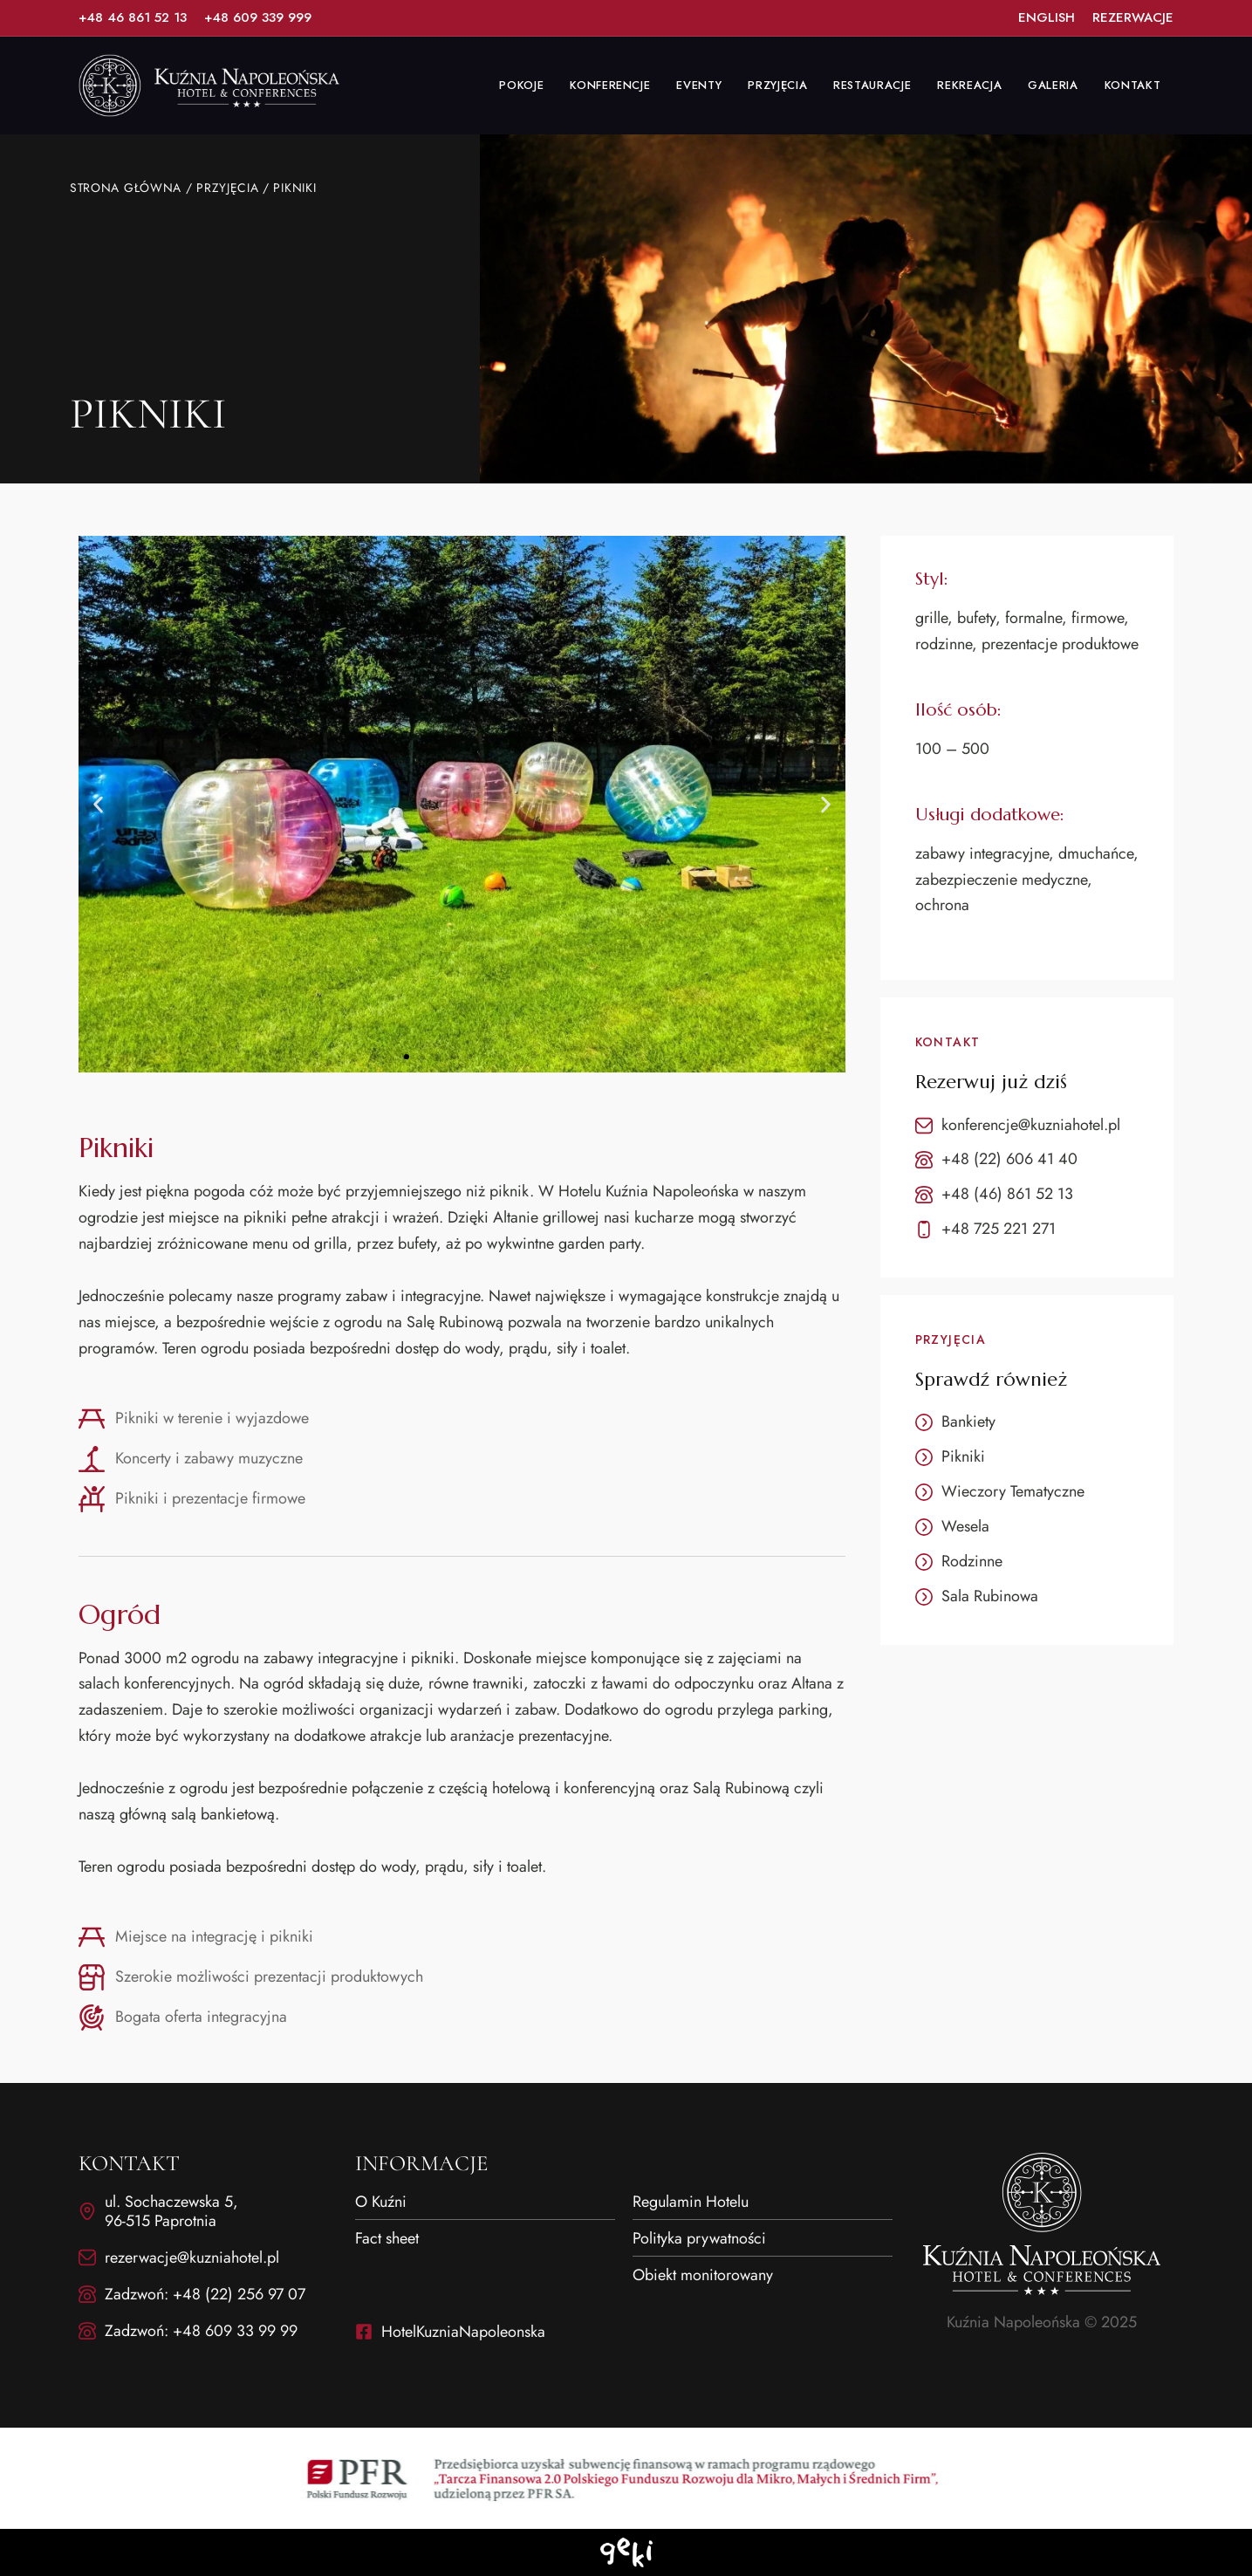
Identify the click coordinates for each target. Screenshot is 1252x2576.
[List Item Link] (133, 18)
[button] (98, 804)
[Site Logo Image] (209, 85)
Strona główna (126, 187)
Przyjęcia (228, 187)
